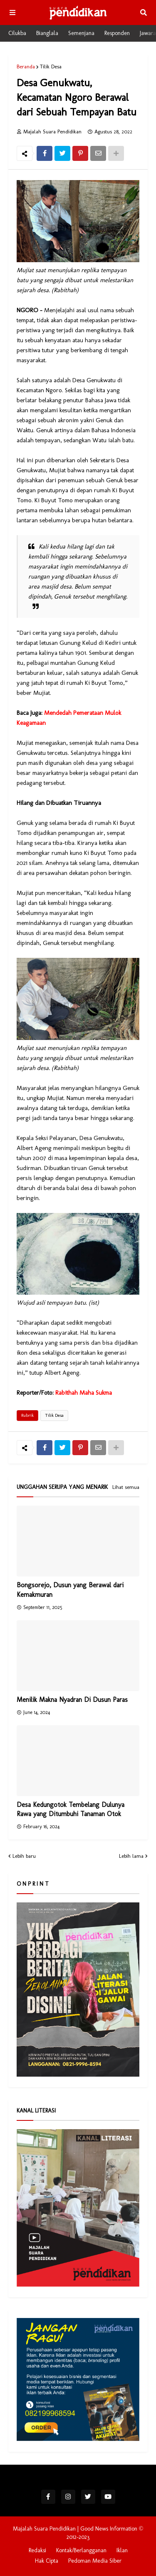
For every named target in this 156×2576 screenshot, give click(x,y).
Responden (117, 33)
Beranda (26, 66)
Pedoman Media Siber (94, 2560)
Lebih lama (131, 1856)
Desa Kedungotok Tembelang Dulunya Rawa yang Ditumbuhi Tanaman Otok (70, 1809)
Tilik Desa (51, 66)
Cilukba (17, 33)
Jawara (148, 33)
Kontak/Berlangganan (81, 2550)
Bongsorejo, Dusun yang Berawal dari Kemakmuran (70, 1589)
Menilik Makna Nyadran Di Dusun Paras (72, 1700)
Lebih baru (24, 1856)
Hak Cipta (46, 2560)
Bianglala (47, 33)
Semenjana (81, 33)
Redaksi (37, 2550)
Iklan (122, 2550)
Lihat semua (125, 1487)
